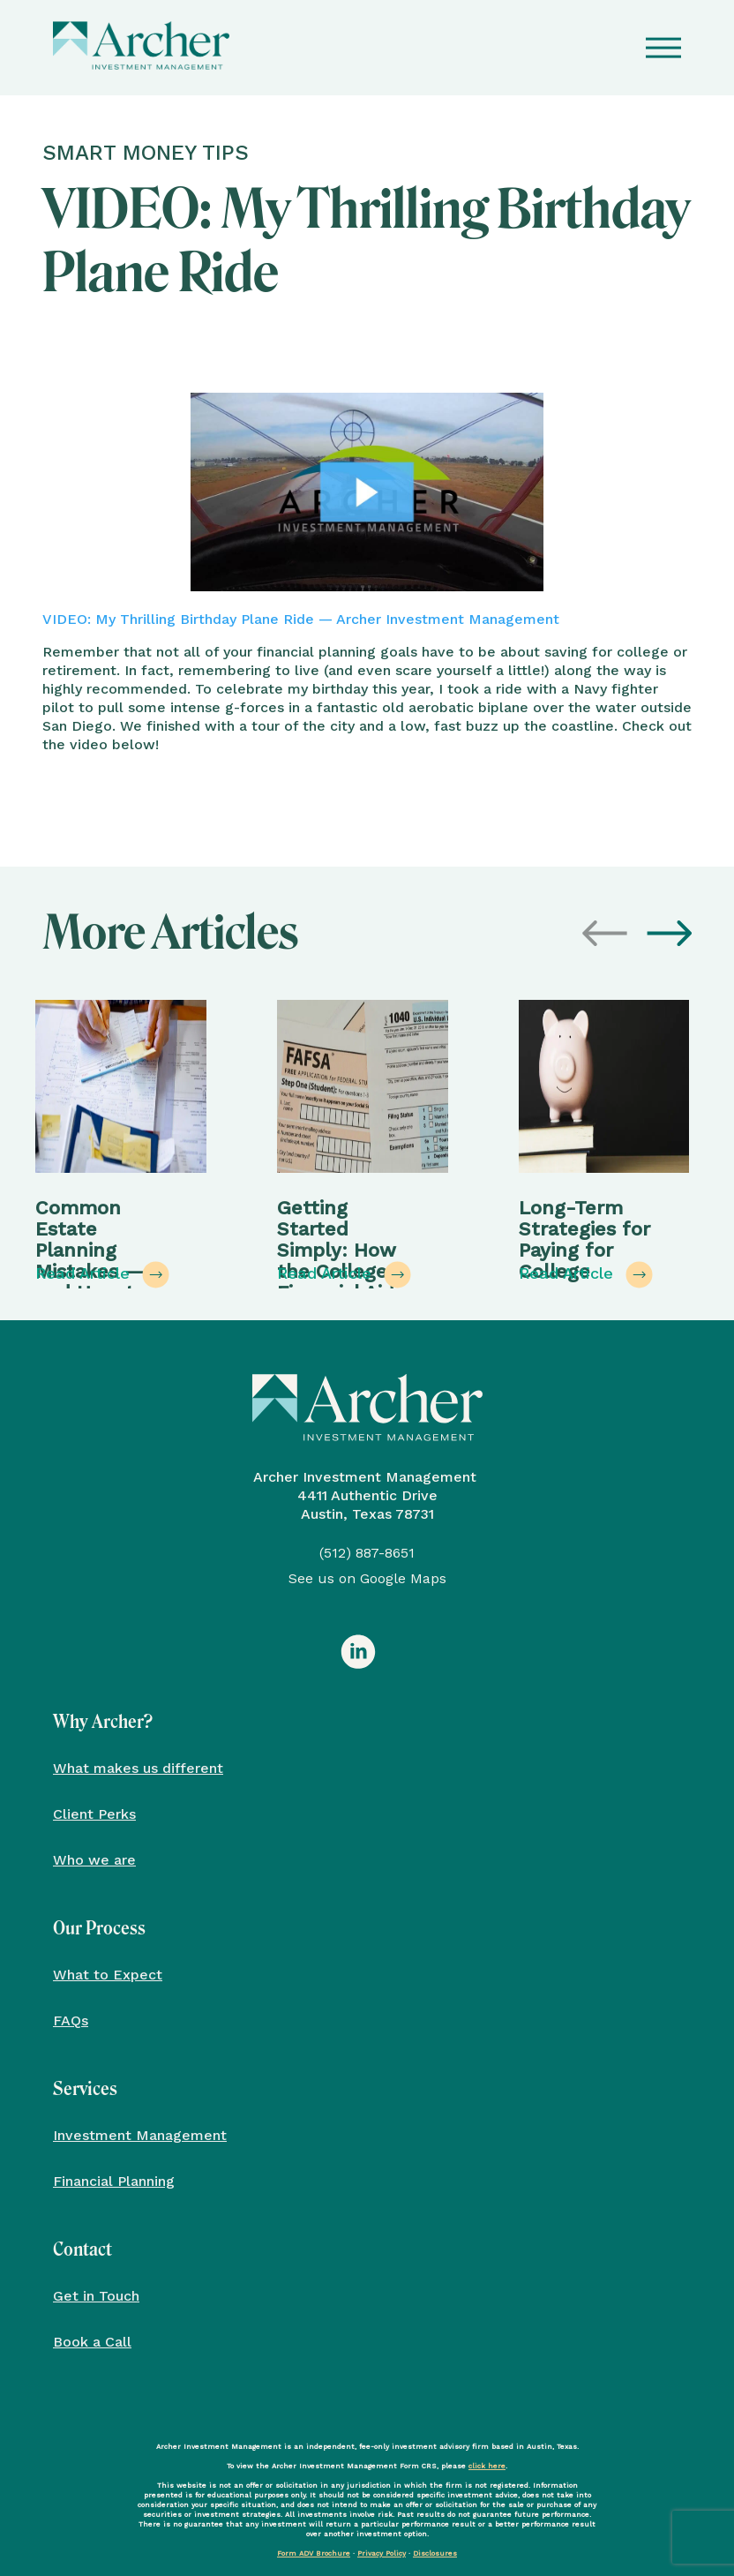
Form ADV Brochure (313, 2553)
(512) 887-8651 (367, 1552)
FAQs (70, 2020)
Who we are (94, 1859)
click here (487, 2466)
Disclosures (435, 2553)
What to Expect (107, 1974)
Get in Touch (96, 2295)
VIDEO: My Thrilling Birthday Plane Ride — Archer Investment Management (300, 619)
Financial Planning (114, 2181)
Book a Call (92, 2341)
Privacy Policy (381, 2553)
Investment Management (140, 2135)
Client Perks (94, 1814)
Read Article (102, 1274)
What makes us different (138, 1768)
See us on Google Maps (367, 1578)
